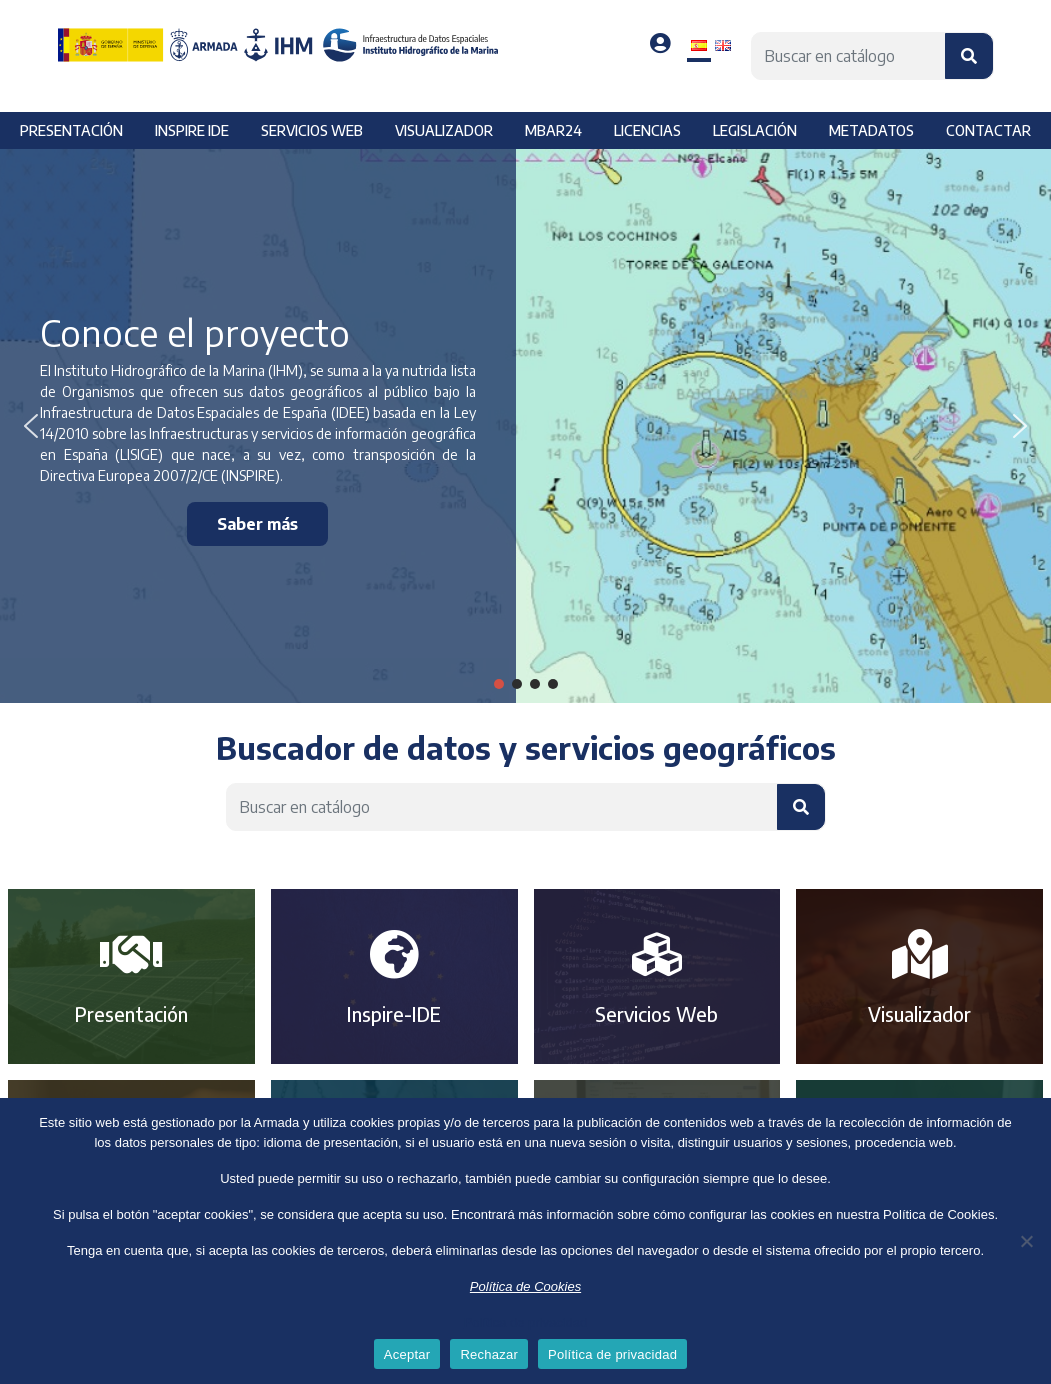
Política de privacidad (526, 1322)
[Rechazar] (1026, 1241)
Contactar (988, 130)
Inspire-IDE (394, 1014)
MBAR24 (553, 130)
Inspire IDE (192, 130)
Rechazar (489, 1354)
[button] (31, 426)
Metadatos (871, 130)
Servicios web (312, 130)
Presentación (71, 130)
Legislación (755, 130)
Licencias (647, 130)
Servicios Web (656, 1014)
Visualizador (444, 130)
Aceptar (407, 1354)
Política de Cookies (525, 1286)
